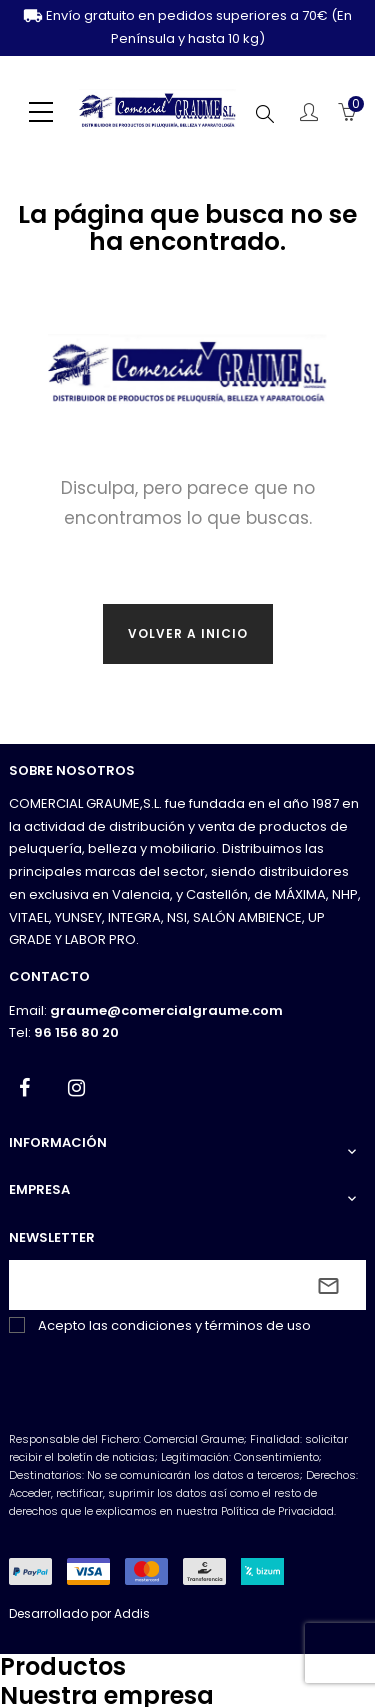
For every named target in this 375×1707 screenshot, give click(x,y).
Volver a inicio (188, 633)
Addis (132, 1613)
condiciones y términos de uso (211, 1325)
